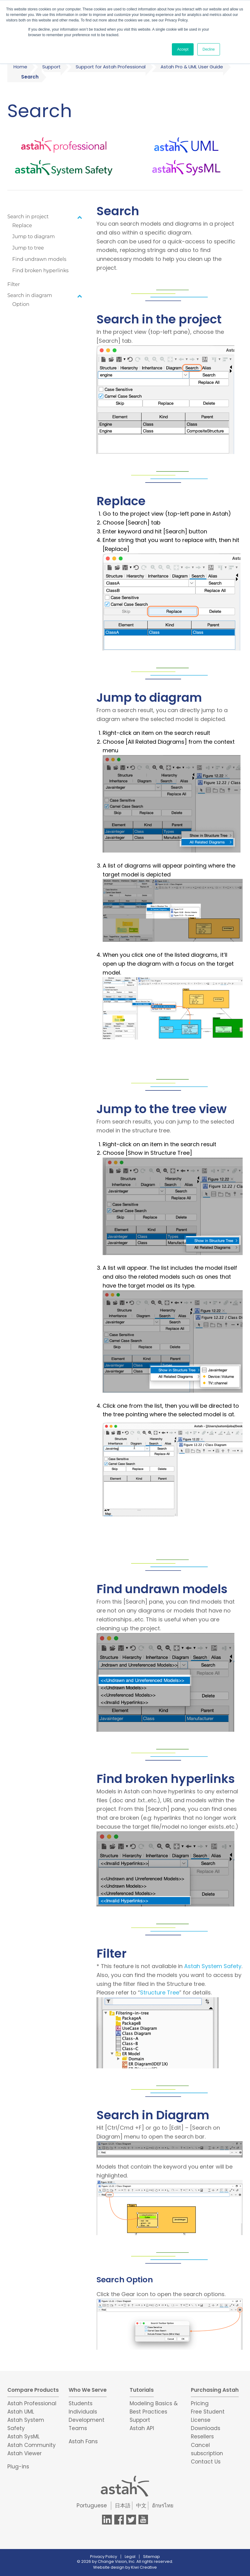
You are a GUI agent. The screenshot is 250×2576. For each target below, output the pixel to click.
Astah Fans (83, 2441)
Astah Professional (31, 2403)
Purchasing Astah (215, 2390)
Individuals (83, 2411)
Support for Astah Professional (111, 66)
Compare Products (33, 2390)
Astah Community (31, 2445)
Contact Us (206, 2461)
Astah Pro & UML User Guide (192, 66)
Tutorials (142, 2390)
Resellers (202, 2436)
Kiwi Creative (144, 2567)
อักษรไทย (162, 2505)
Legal (130, 2557)
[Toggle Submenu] (79, 217)
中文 (141, 2505)
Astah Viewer (24, 2453)
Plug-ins (18, 2466)
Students (81, 2403)
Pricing (200, 2403)
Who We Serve (88, 2390)
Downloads (205, 2428)
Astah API (142, 2428)
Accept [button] (182, 49)
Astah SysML (23, 2436)
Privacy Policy (103, 2557)
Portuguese (92, 2505)
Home (20, 66)
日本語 (123, 2505)
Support (51, 66)
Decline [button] (209, 49)
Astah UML (20, 2411)
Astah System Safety (212, 1966)
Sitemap (151, 2557)
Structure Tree (159, 1992)
